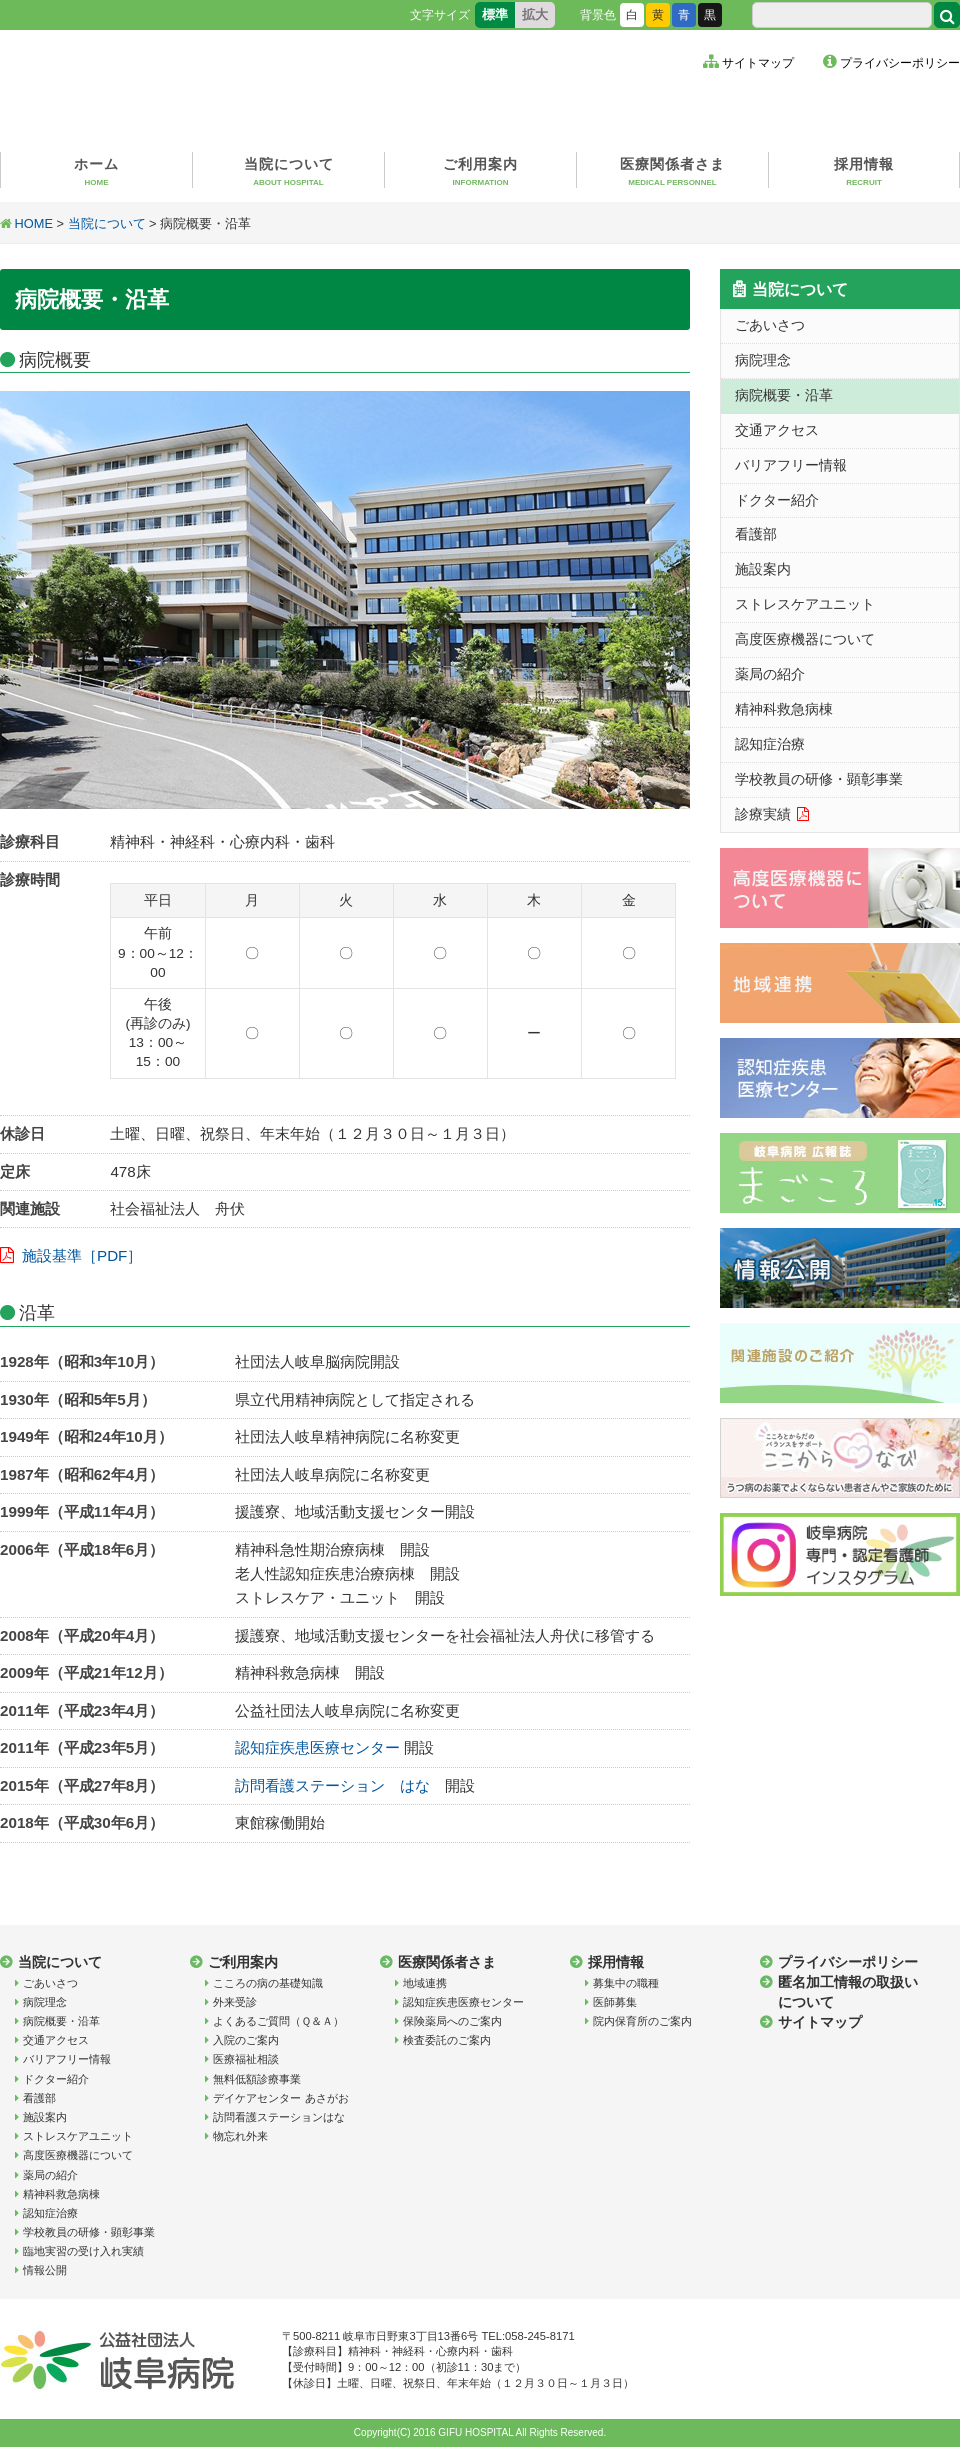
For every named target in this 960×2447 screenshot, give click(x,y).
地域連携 (425, 1983)
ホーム (96, 172)
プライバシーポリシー (900, 63)
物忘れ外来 (240, 2136)
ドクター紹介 (777, 500)
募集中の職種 (626, 1983)
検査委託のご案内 (447, 2040)
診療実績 (763, 814)
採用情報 (864, 172)
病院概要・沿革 (784, 395)
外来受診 (235, 2002)
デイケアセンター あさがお (280, 2098)
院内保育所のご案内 (642, 2021)
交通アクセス (777, 430)
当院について (288, 172)
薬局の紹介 (770, 674)
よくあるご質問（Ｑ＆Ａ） (278, 2021)
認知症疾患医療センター (317, 1747)
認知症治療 (770, 744)
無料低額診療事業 (257, 2079)
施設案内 (763, 569)
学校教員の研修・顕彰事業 (819, 779)
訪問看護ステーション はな (332, 1785)
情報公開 (45, 2270)
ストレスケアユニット (805, 604)
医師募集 (615, 2002)
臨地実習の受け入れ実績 (83, 2251)
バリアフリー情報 (791, 465)
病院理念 (763, 360)
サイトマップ (758, 63)
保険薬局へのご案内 (452, 2021)
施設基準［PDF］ (82, 1255)
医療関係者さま (672, 172)
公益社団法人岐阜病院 (195, 85)
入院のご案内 (246, 2040)
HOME (34, 223)
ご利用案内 (480, 172)
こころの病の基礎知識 (268, 1983)
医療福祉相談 (246, 2059)
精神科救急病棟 (784, 709)
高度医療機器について (805, 639)
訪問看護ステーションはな (279, 2117)
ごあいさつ (770, 325)
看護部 (756, 534)
